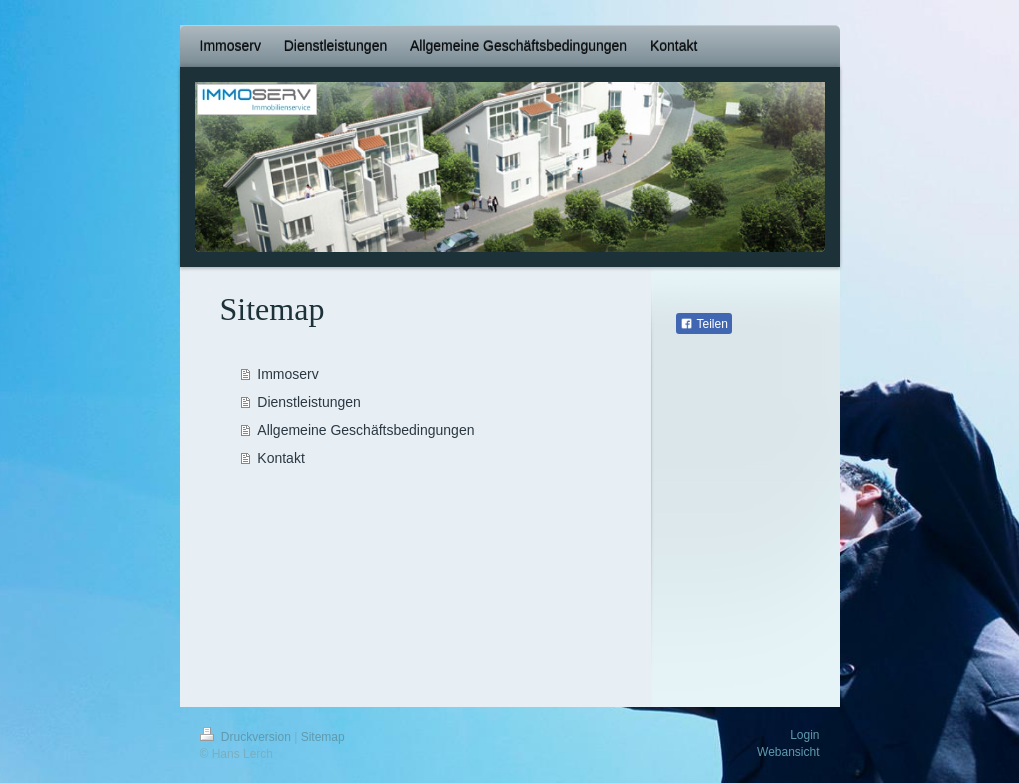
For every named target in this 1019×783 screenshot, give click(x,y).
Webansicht (788, 752)
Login (804, 735)
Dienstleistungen (309, 402)
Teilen (703, 324)
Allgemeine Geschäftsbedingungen (365, 430)
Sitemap (323, 737)
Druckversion (247, 737)
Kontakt (280, 458)
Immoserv (287, 374)
